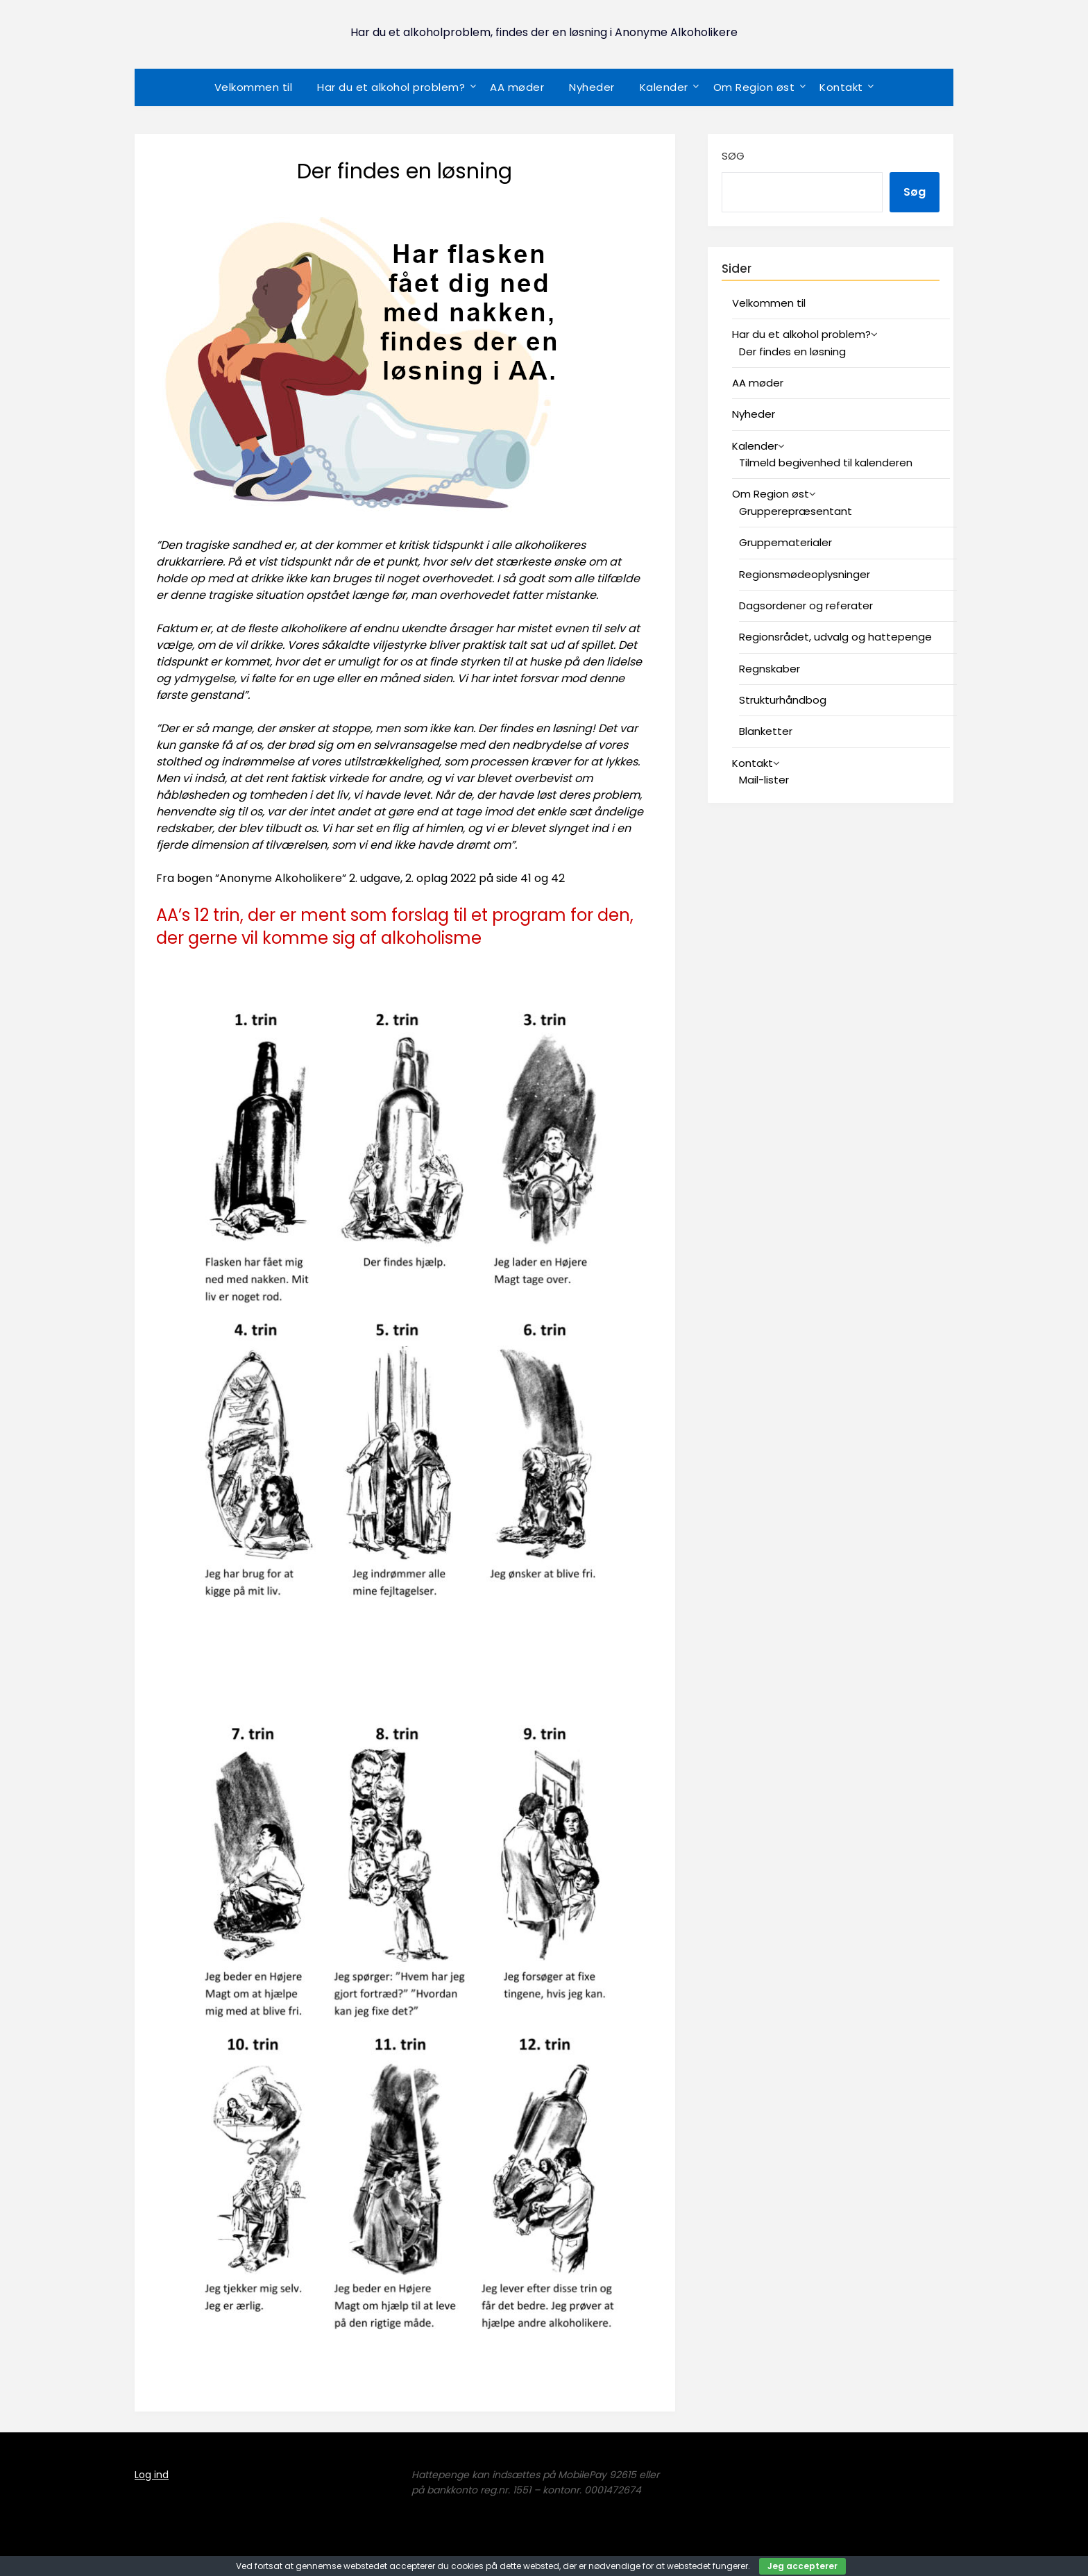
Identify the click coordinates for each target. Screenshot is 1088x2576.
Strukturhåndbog (782, 700)
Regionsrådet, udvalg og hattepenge (835, 636)
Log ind (152, 2475)
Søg (733, 156)
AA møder (517, 87)
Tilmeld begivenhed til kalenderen (825, 462)
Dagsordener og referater (806, 605)
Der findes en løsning (792, 351)
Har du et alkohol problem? (391, 87)
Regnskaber (769, 668)
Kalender (664, 87)
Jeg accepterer (802, 2566)
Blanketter (765, 731)
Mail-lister (764, 779)
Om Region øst (754, 87)
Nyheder (592, 87)
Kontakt (841, 87)
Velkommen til (253, 87)
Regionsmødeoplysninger (804, 574)
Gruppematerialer (785, 542)
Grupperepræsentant (795, 511)
